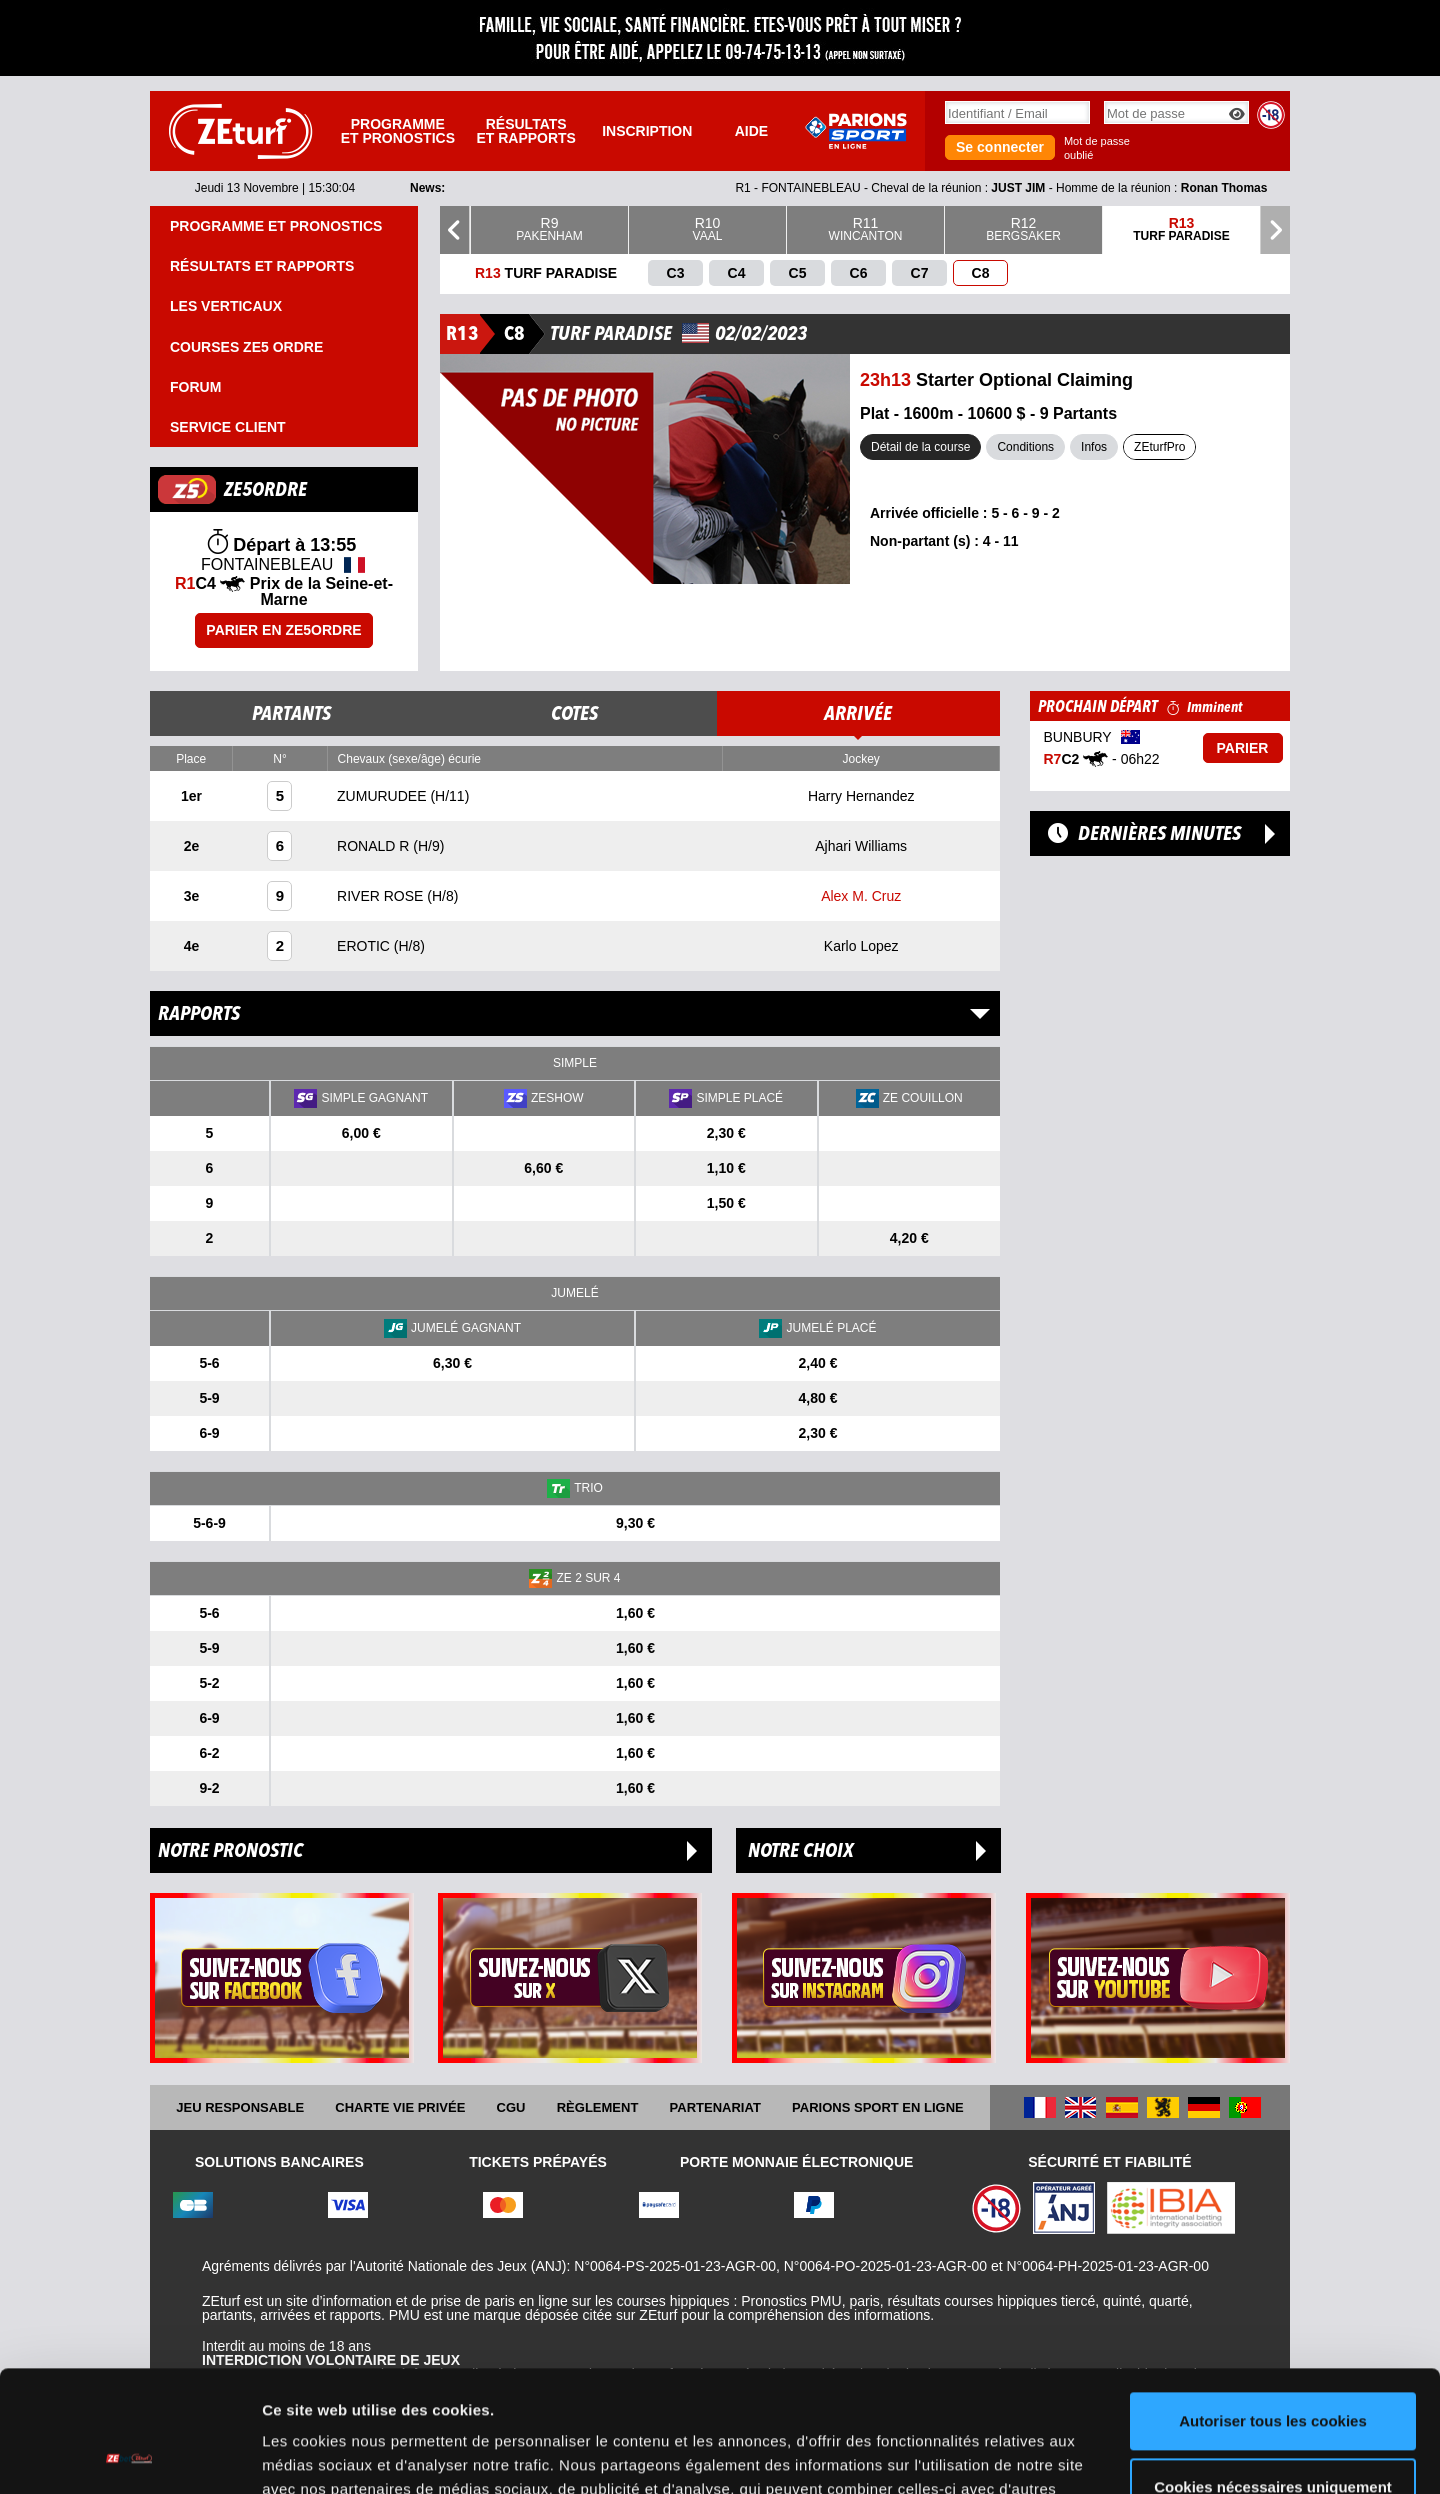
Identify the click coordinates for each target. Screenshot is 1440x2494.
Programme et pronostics (398, 131)
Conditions (1025, 447)
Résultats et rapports (526, 131)
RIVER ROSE (382, 896)
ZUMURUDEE (383, 796)
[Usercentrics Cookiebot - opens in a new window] (129, 2455)
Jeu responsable (240, 2107)
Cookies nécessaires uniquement (1273, 2372)
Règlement (598, 2107)
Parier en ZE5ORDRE (283, 630)
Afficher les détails (329, 2454)
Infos (1094, 447)
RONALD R (375, 846)
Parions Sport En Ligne (878, 2107)
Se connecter (1000, 147)
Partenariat (715, 2107)
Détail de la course (920, 447)
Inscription (647, 131)
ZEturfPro (1159, 447)
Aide (751, 131)
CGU (511, 2107)
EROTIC (365, 946)
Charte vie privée (400, 2107)
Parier (1243, 748)
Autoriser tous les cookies (1273, 2307)
